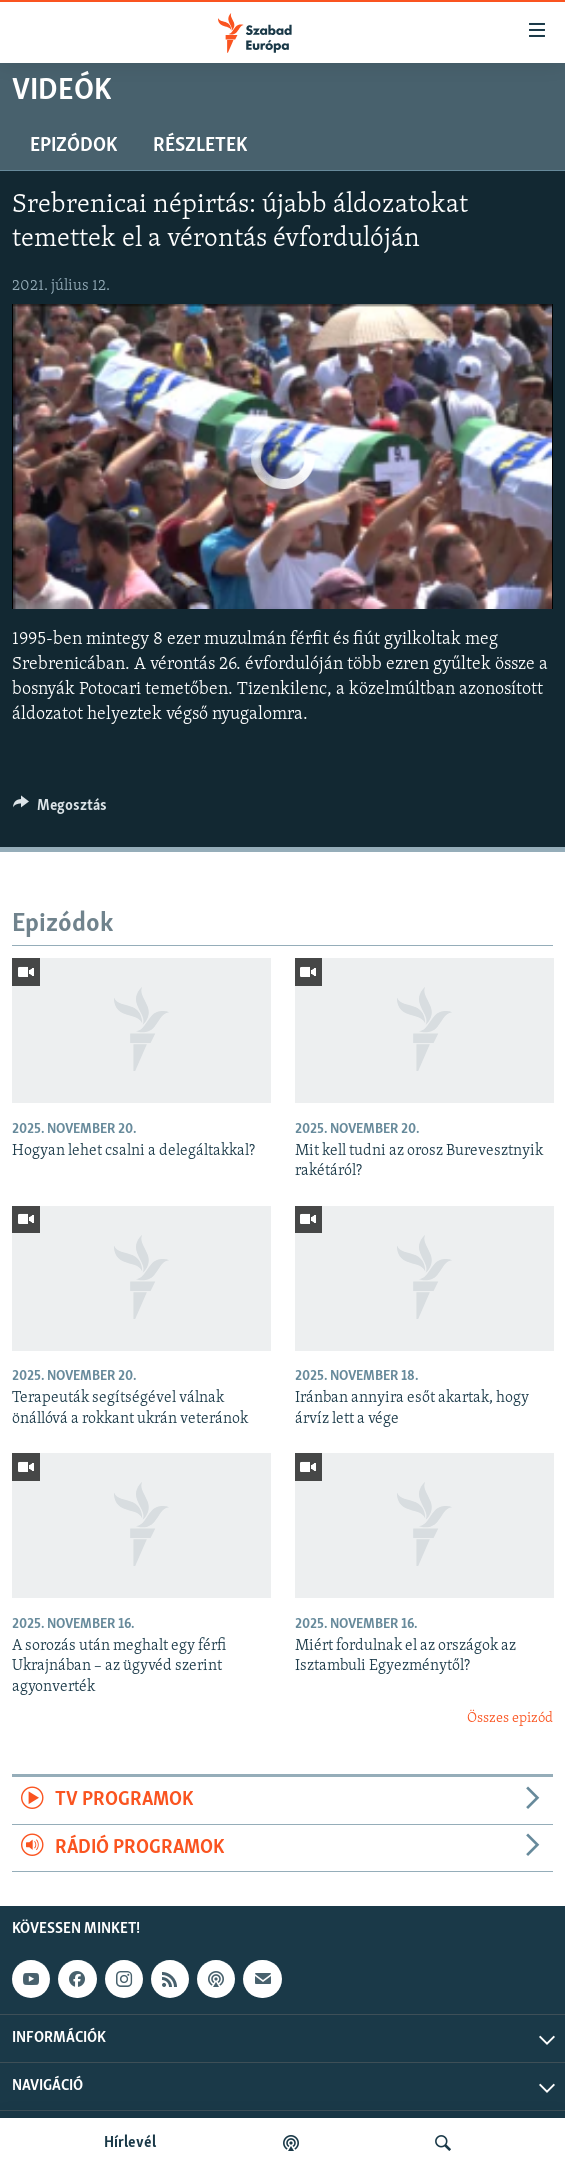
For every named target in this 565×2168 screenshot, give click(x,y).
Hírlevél (130, 2143)
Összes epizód (510, 1718)
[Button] (60, 810)
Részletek (200, 146)
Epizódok (73, 146)
